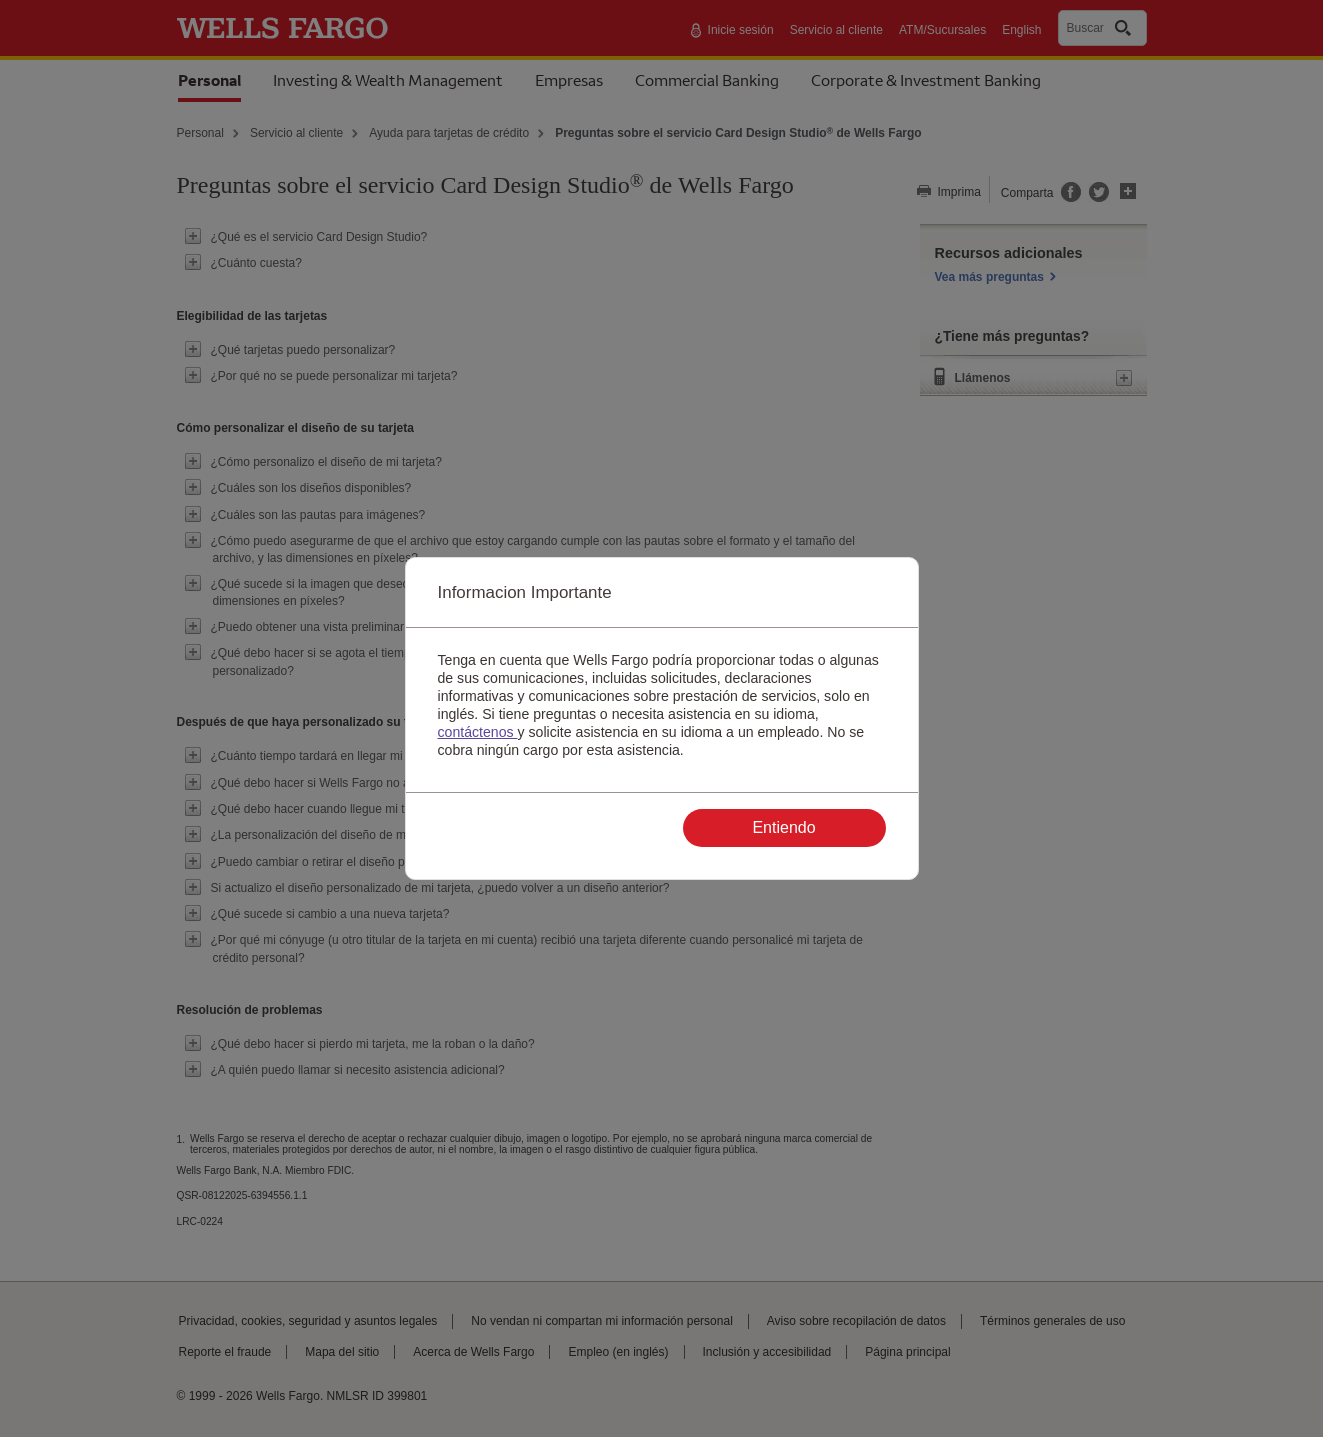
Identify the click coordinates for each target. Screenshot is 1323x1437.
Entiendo (783, 827)
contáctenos (478, 732)
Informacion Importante (525, 592)
